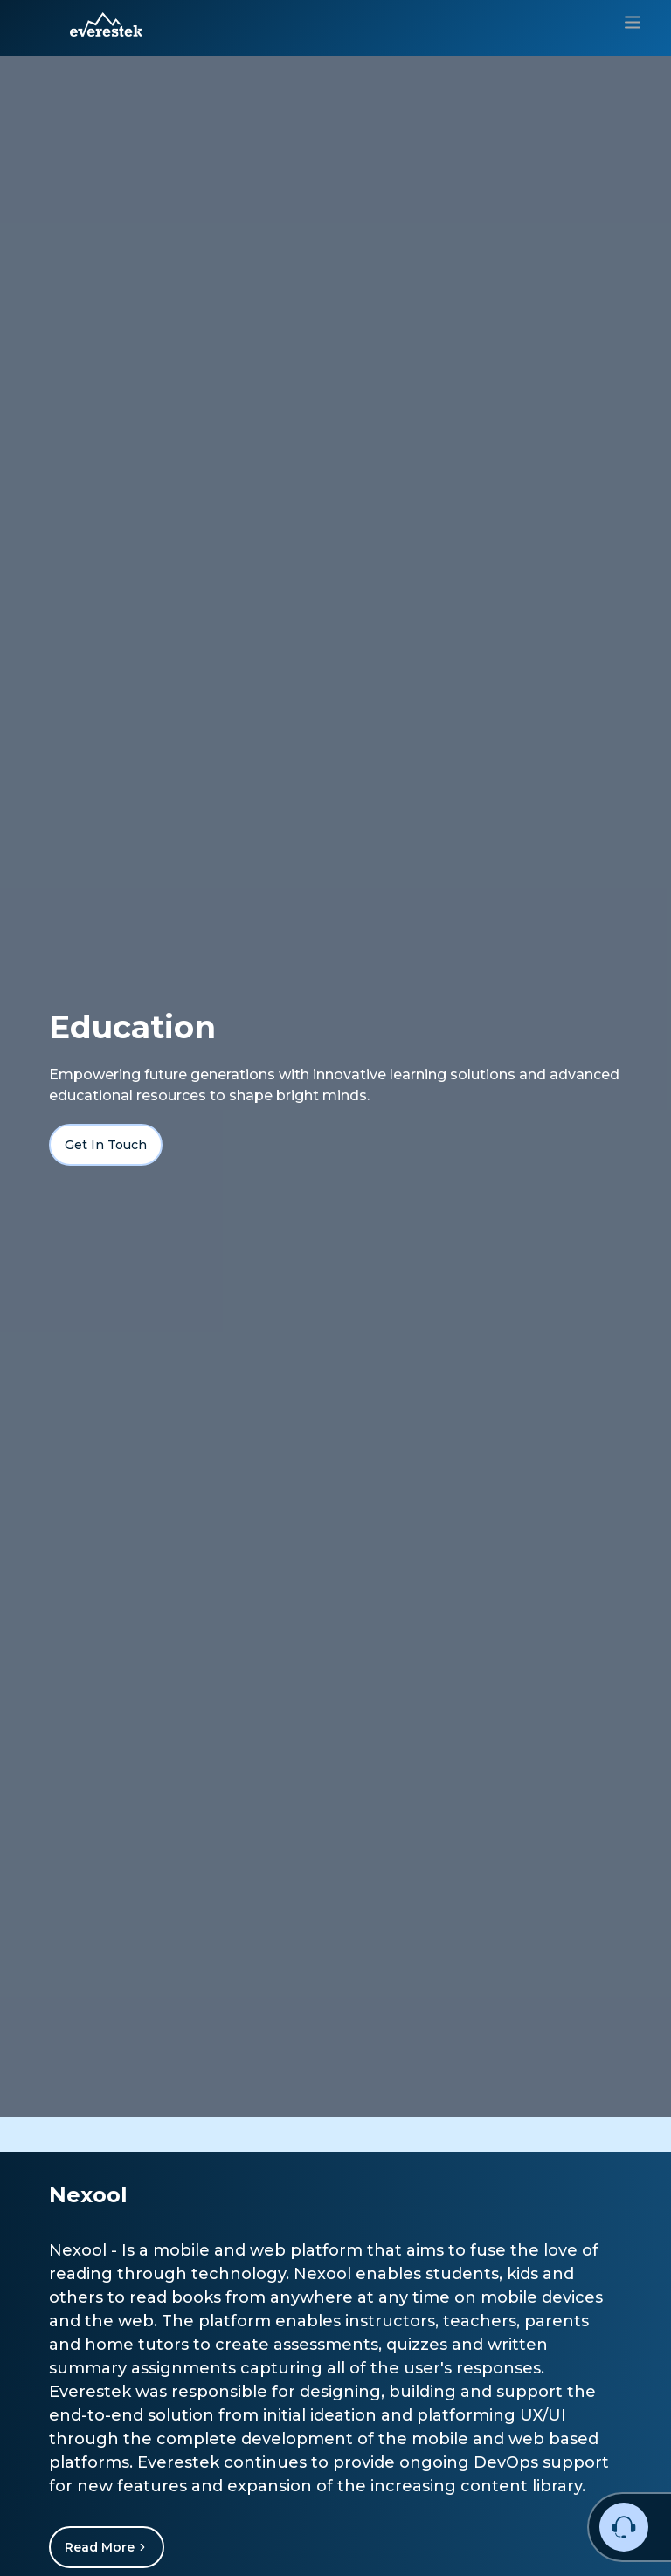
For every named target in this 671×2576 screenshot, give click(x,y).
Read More (107, 2547)
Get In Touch (106, 1145)
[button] (106, 24)
